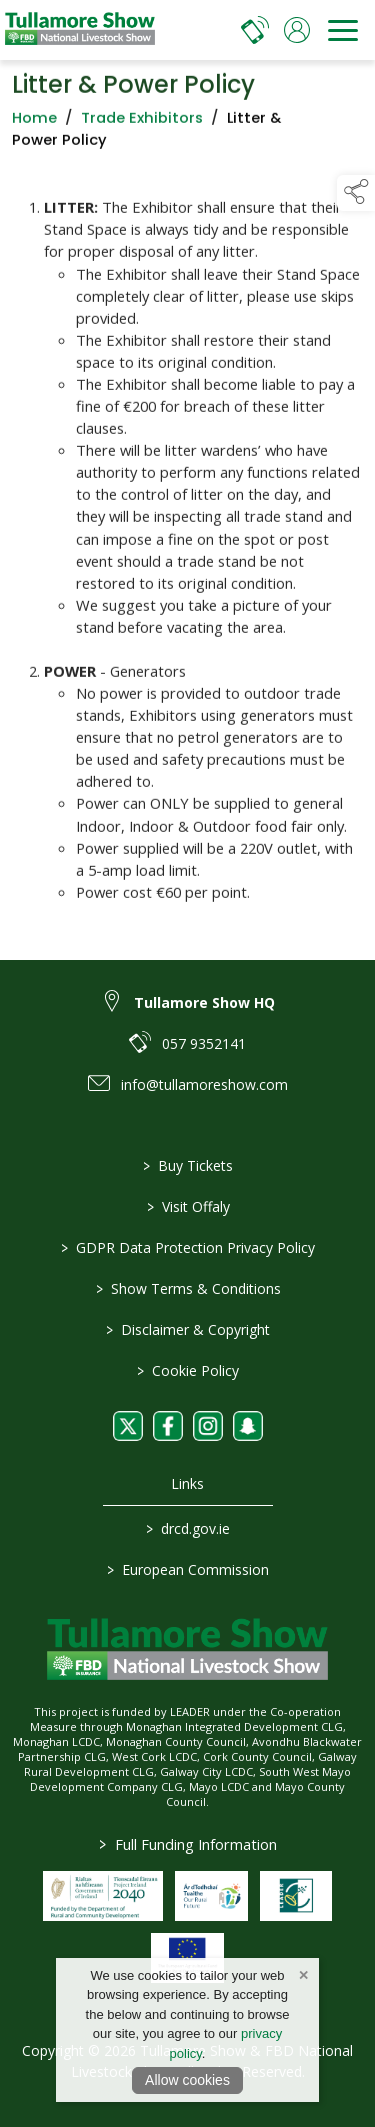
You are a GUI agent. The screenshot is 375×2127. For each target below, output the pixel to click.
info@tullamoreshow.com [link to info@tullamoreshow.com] (204, 1084)
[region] (187, 548)
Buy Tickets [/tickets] (188, 1165)
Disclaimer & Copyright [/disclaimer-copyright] (188, 1329)
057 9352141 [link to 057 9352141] (204, 1043)
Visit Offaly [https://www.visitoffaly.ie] (187, 1206)
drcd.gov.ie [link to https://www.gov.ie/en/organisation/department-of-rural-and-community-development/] (188, 1528)
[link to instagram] (208, 1426)
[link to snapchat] (248, 1426)
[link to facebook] (168, 1426)
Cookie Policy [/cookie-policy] (188, 1370)
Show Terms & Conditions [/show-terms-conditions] (187, 1288)
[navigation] (343, 30)
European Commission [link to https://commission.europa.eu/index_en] (188, 1569)
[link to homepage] (80, 30)
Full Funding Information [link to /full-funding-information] (188, 1844)
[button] (356, 193)
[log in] (297, 30)
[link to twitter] (128, 1426)
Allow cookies (187, 2080)
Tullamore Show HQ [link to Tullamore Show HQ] (204, 1002)
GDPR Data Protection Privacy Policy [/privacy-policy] (188, 1247)
